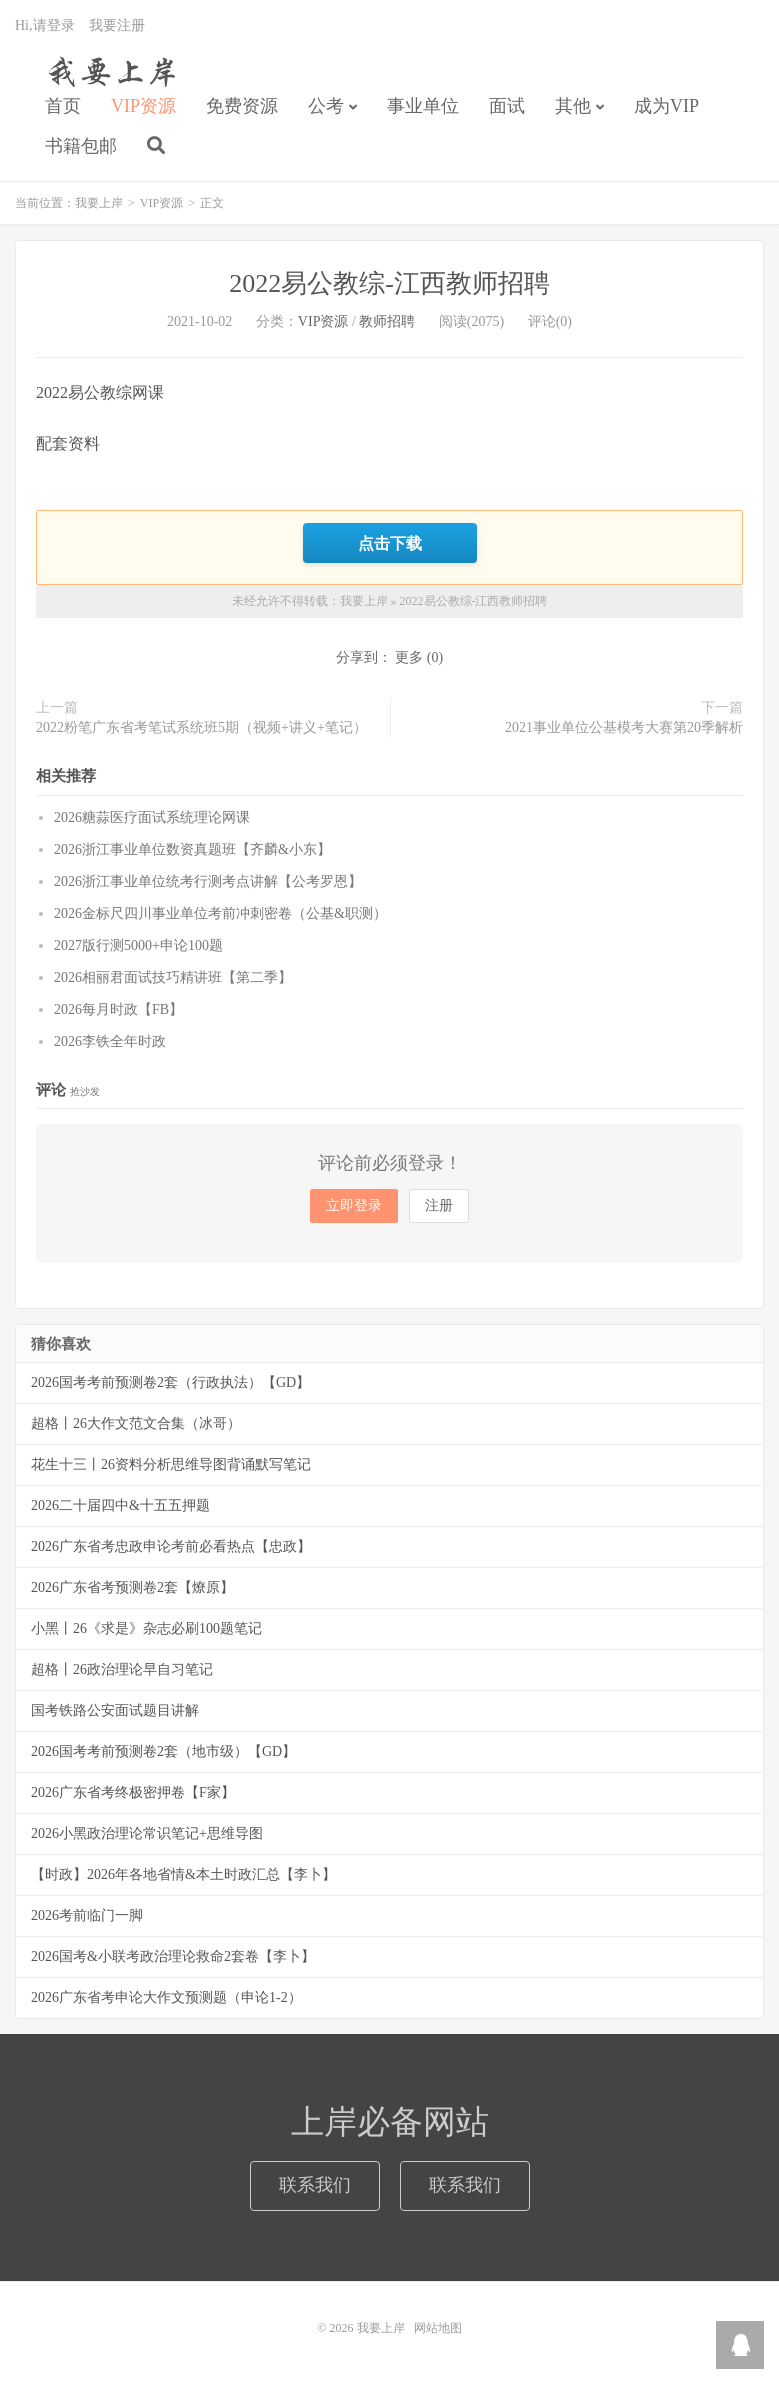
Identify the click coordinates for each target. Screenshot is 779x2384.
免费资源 (242, 106)
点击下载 (390, 543)
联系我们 (315, 2185)
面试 (507, 106)
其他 (573, 106)
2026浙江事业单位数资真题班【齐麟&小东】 (192, 849)
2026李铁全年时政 (110, 1041)
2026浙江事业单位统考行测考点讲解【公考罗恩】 (208, 881)
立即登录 (354, 1205)
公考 (326, 106)
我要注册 (117, 25)
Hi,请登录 (45, 25)
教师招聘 (387, 321)
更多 (409, 657)
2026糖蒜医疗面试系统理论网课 (152, 817)
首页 (63, 106)
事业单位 (423, 106)
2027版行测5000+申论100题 (138, 945)
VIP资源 (143, 106)
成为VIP (666, 106)
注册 (439, 1205)
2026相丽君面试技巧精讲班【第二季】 (173, 977)
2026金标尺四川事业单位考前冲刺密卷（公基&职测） (220, 913)
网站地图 (438, 2328)
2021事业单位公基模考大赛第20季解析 (624, 727)
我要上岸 (108, 71)
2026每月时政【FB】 (118, 1009)
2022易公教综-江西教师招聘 (389, 283)
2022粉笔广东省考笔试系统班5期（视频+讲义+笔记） (201, 727)
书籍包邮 (81, 146)
